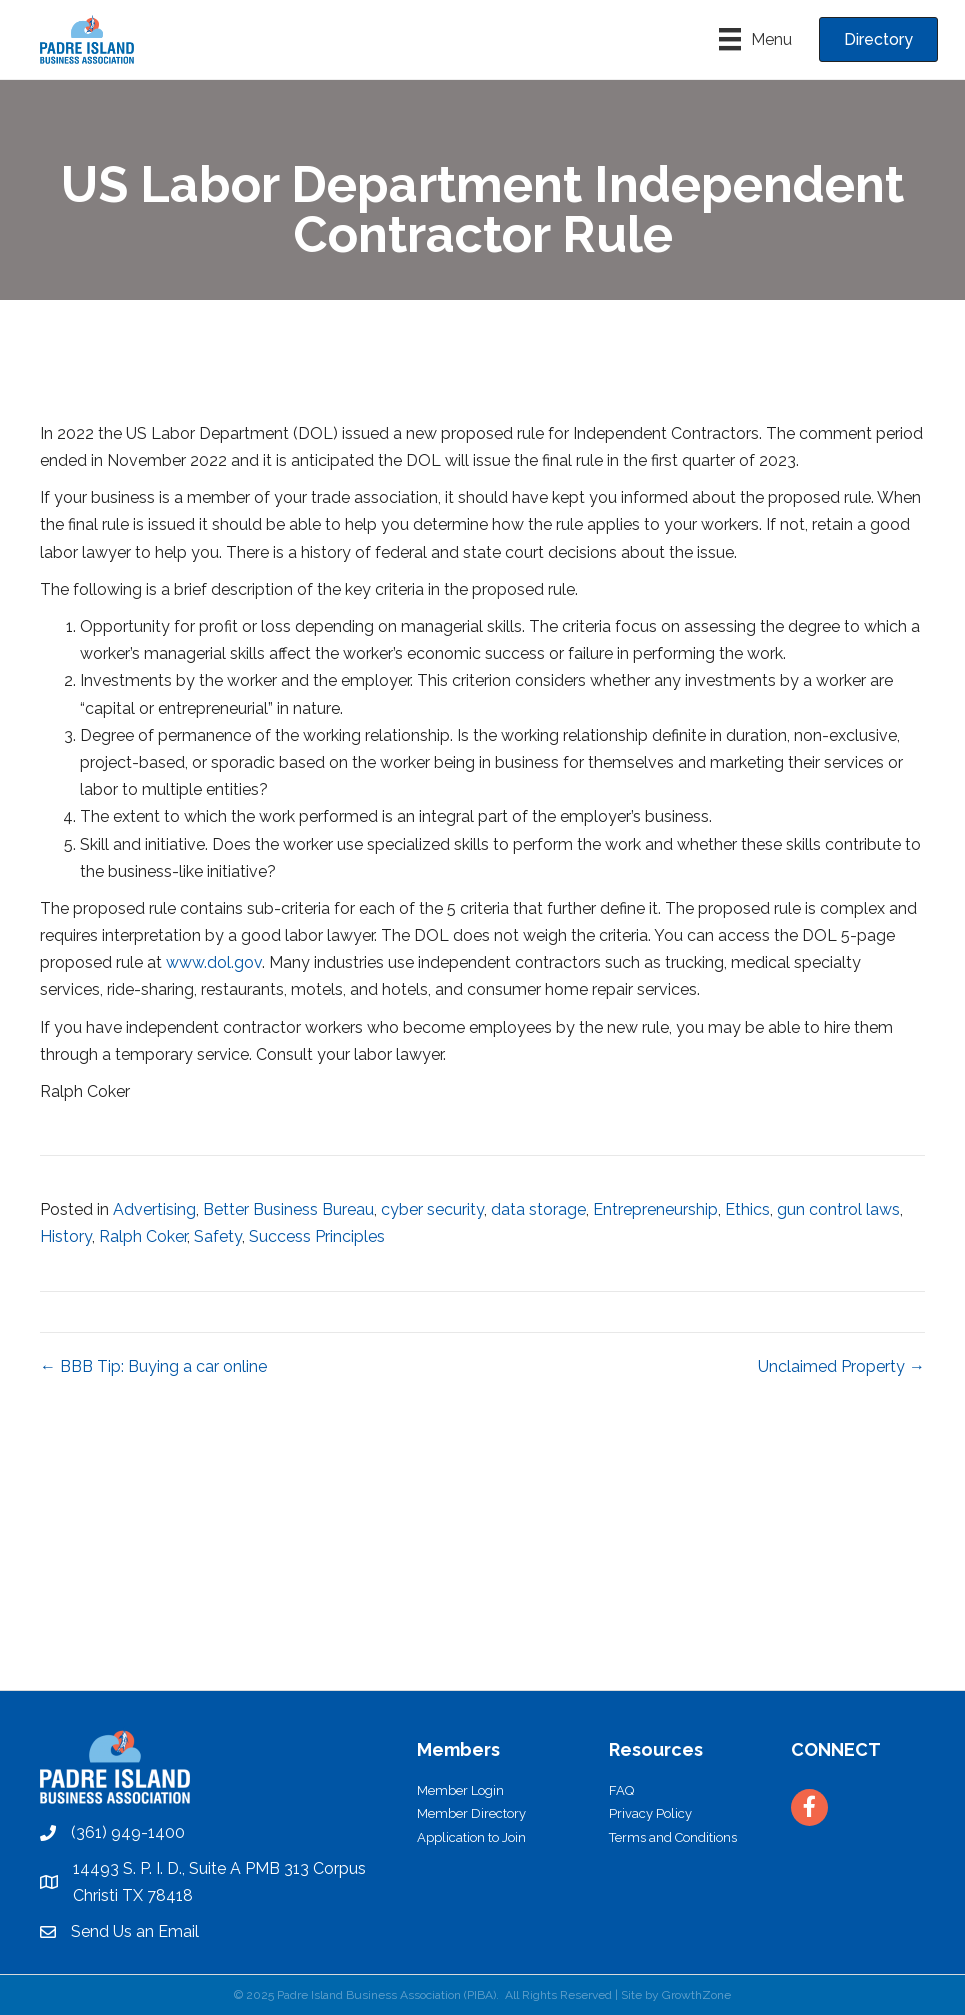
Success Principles (317, 1236)
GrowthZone (696, 1995)
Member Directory (471, 1813)
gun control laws (838, 1209)
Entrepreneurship (655, 1209)
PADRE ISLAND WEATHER (482, 1615)
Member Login (460, 1790)
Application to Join (471, 1837)
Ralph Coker (143, 1236)
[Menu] (755, 39)
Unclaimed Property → (841, 1366)
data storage (538, 1209)
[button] (878, 39)
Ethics (747, 1209)
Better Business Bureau (288, 1209)
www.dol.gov (214, 962)
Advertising (154, 1209)
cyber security (432, 1209)
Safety (218, 1236)
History (66, 1236)
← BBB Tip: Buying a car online (153, 1366)
